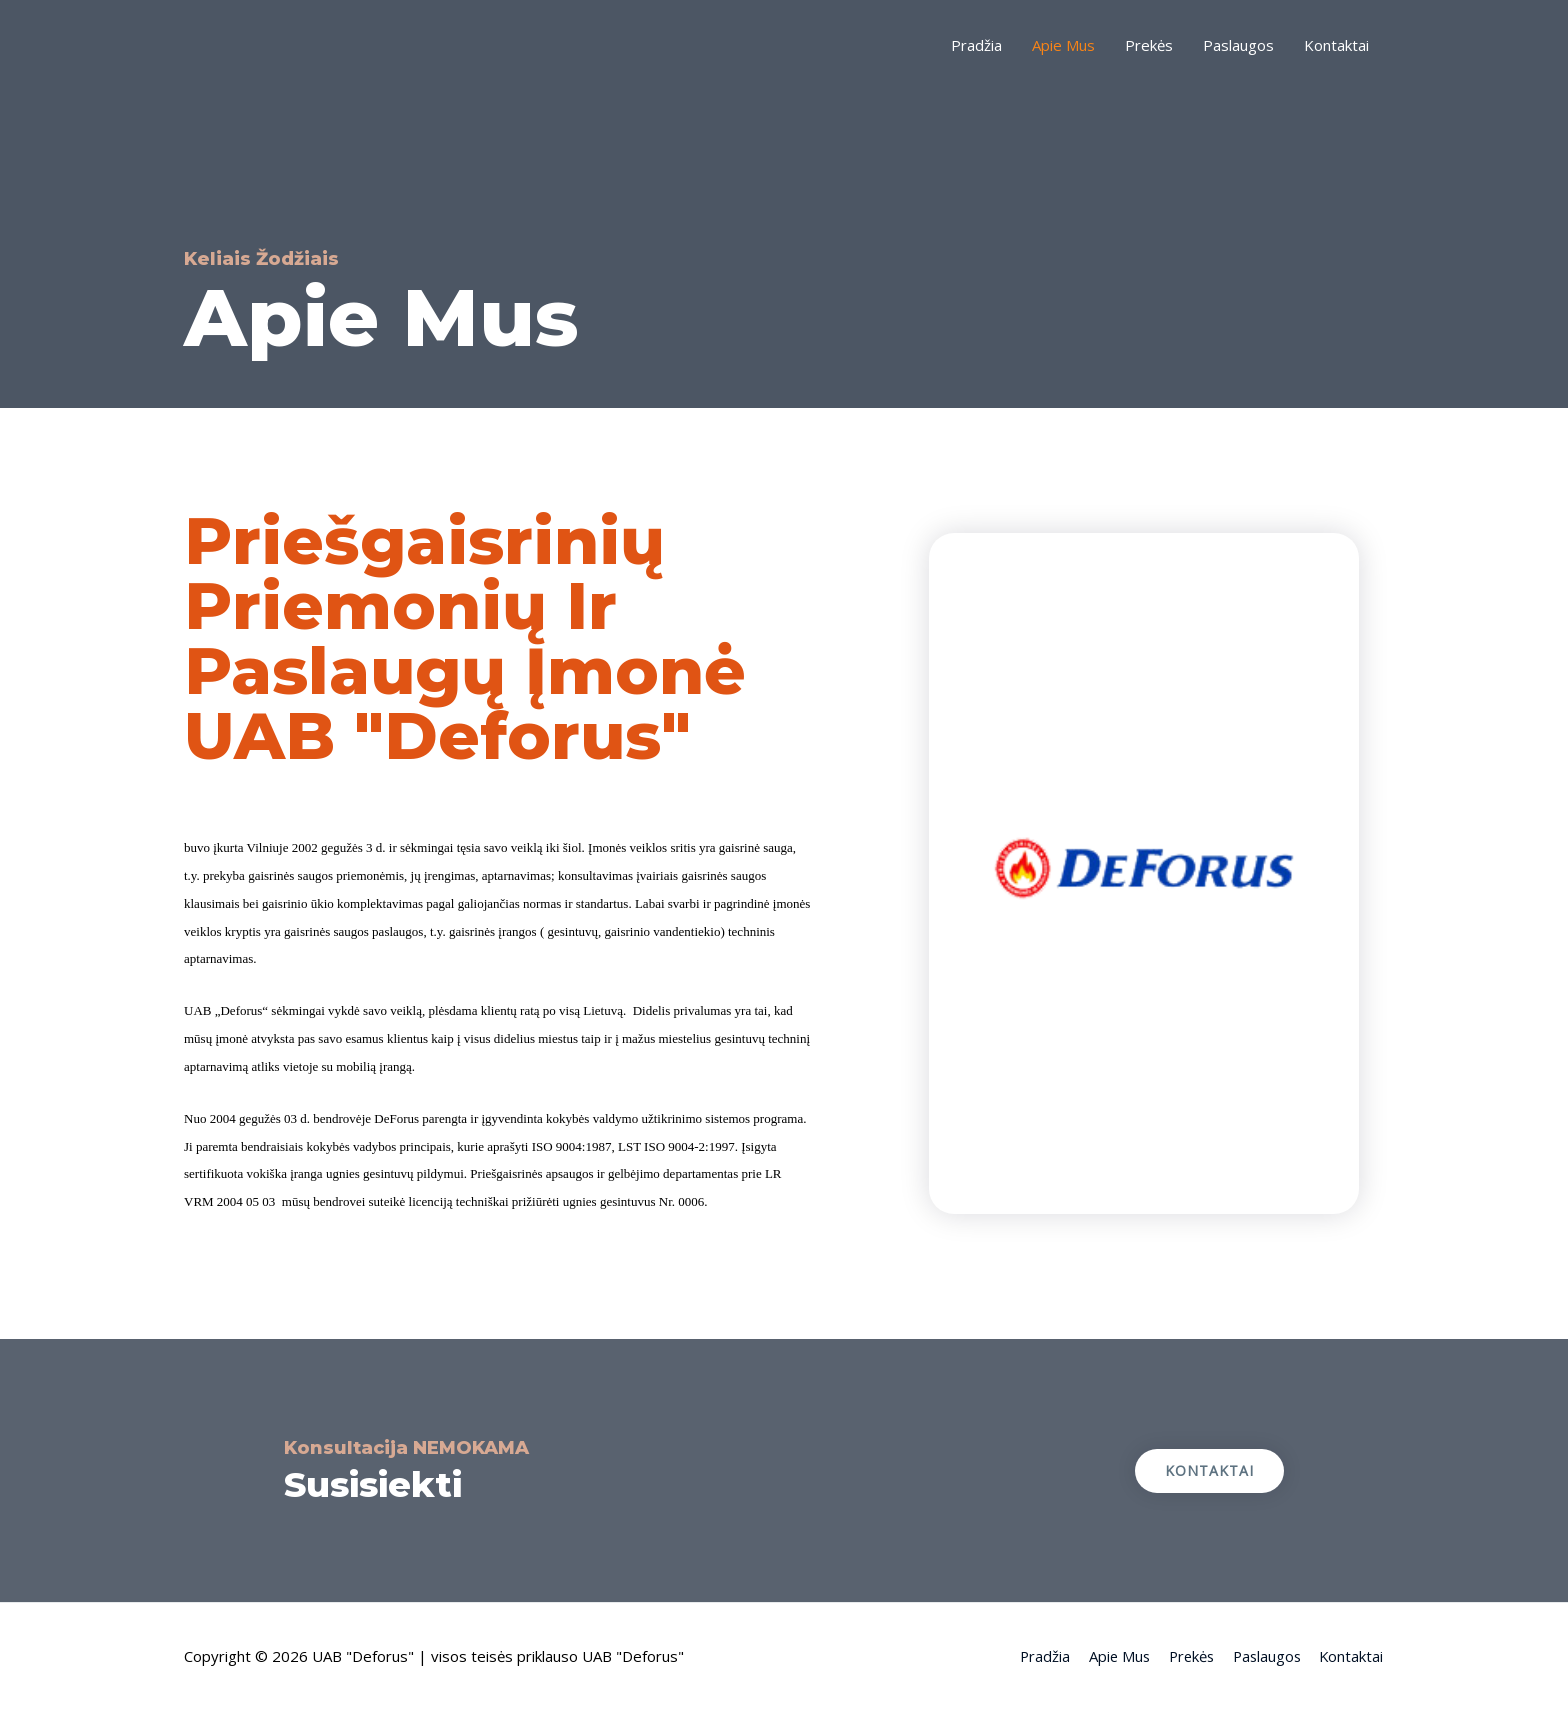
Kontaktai (1336, 45)
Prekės (1149, 45)
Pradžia (976, 45)
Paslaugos (1238, 45)
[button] (1209, 1471)
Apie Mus (1063, 45)
